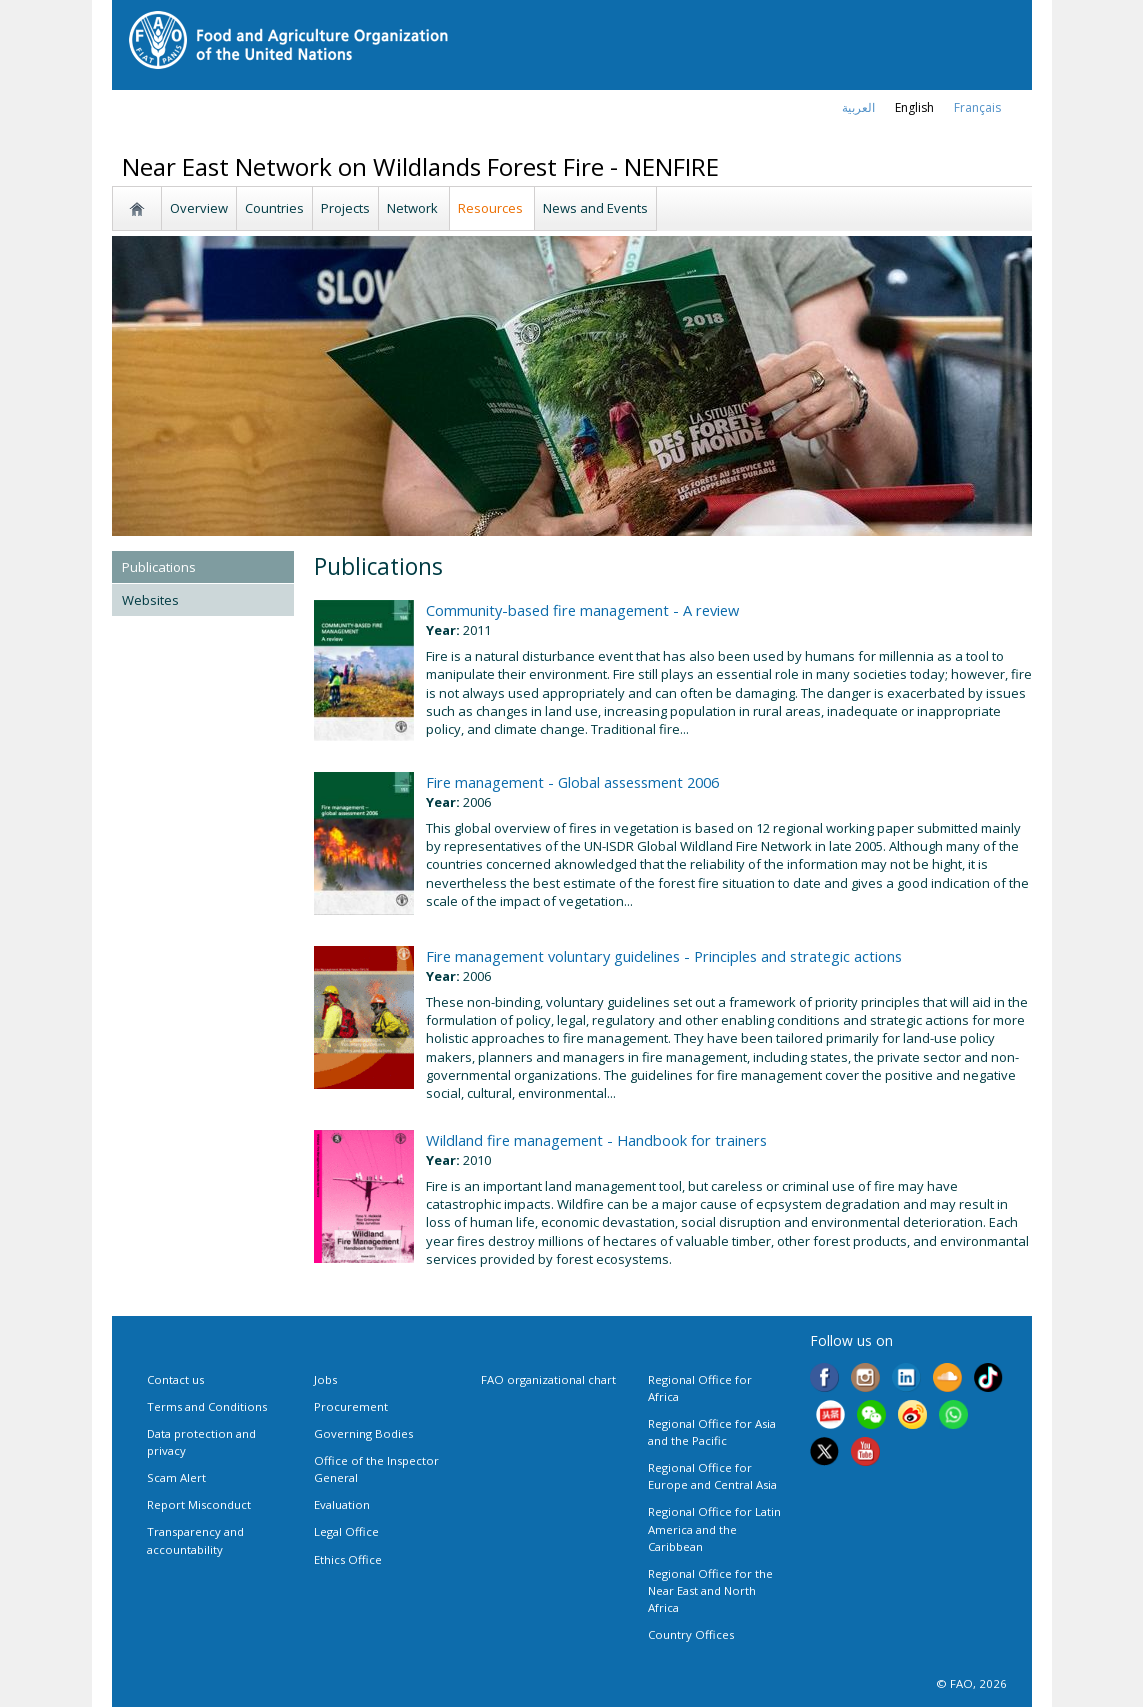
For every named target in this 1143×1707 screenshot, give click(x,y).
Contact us (175, 1379)
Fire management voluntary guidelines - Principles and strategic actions (664, 956)
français (977, 107)
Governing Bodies (363, 1433)
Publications (159, 567)
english (914, 107)
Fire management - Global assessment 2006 (572, 782)
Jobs (325, 1379)
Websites (150, 600)
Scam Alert (176, 1477)
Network (414, 208)
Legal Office (346, 1531)
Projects (345, 208)
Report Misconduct (199, 1504)
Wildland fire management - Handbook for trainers (596, 1140)
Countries (274, 208)
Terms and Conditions (207, 1406)
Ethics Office (348, 1559)
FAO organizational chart (548, 1379)
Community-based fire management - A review (582, 610)
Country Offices (691, 1634)
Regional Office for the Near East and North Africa (710, 1590)
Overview (199, 208)
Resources (492, 208)
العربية (858, 107)
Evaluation (342, 1504)
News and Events (595, 208)
